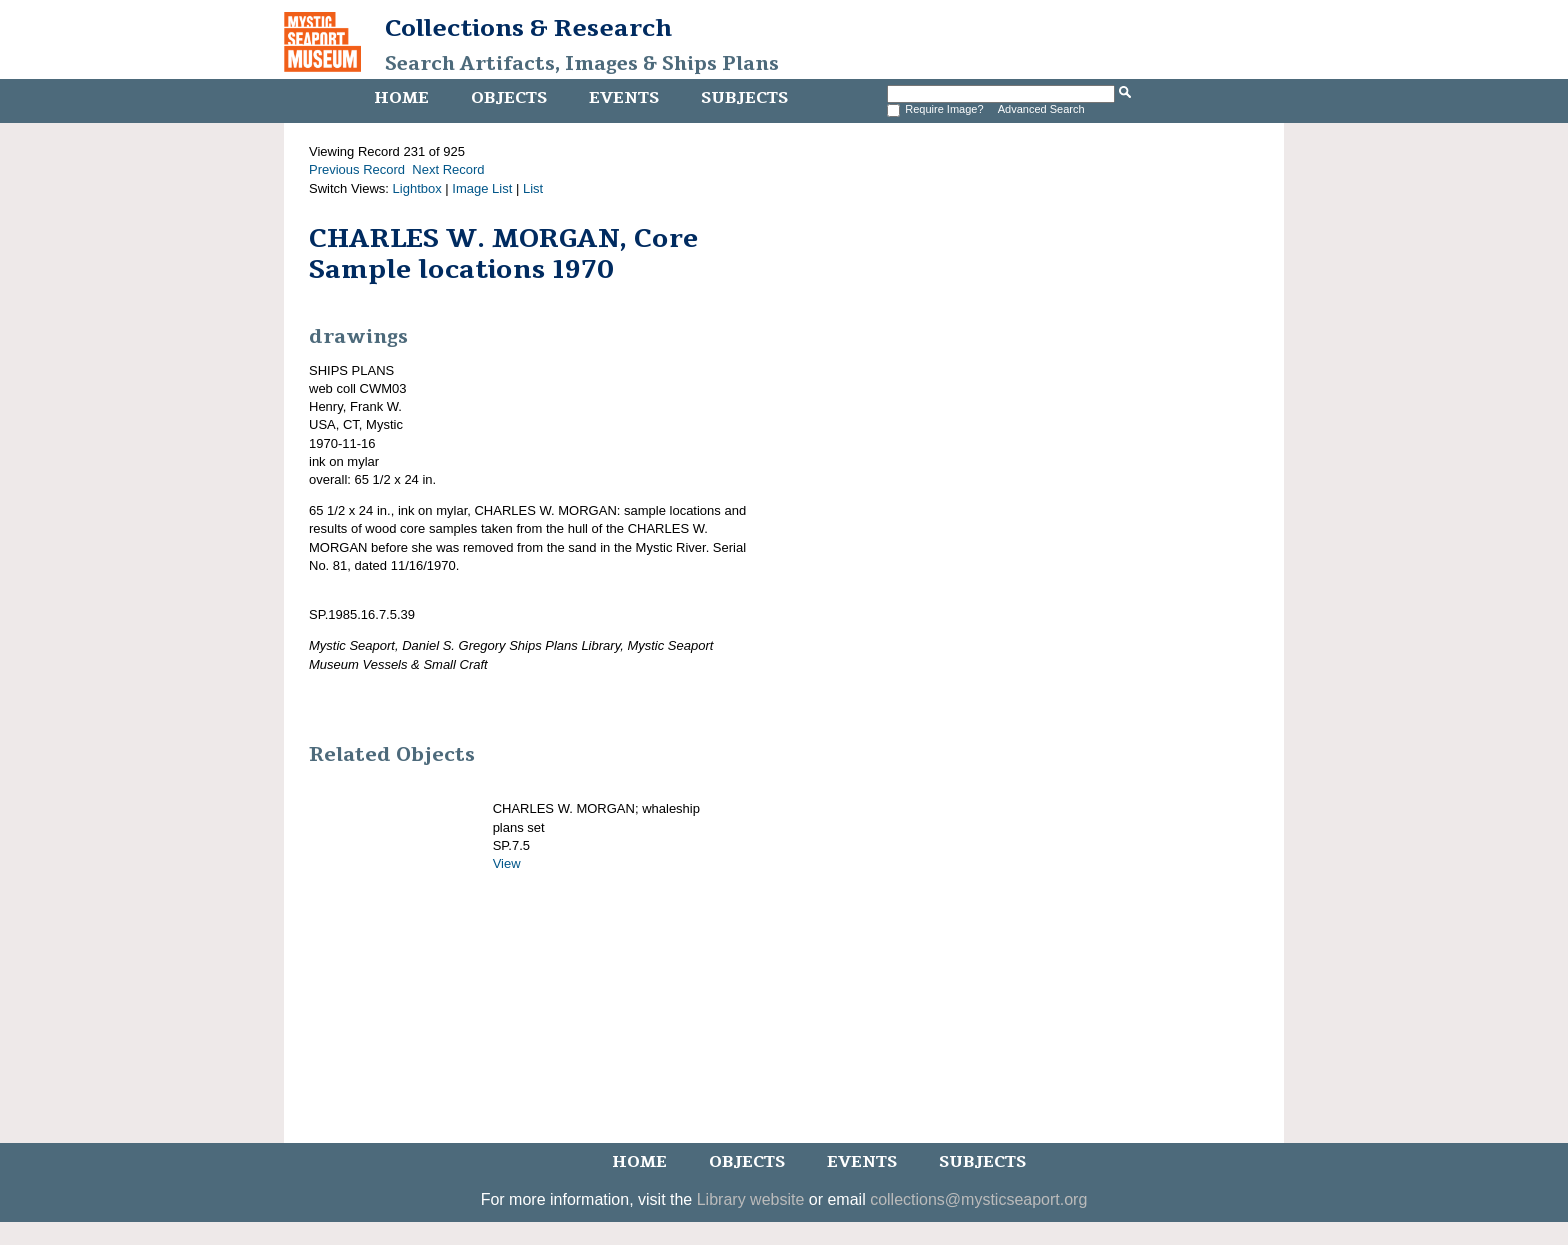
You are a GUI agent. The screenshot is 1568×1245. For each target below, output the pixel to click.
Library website (751, 1199)
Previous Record (357, 169)
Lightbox (417, 188)
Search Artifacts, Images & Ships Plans (582, 64)
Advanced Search (1041, 109)
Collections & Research (528, 28)
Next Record (448, 169)
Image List (482, 188)
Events (624, 98)
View (507, 863)
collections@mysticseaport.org (978, 1199)
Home (401, 98)
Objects (509, 98)
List (533, 188)
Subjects (744, 98)
